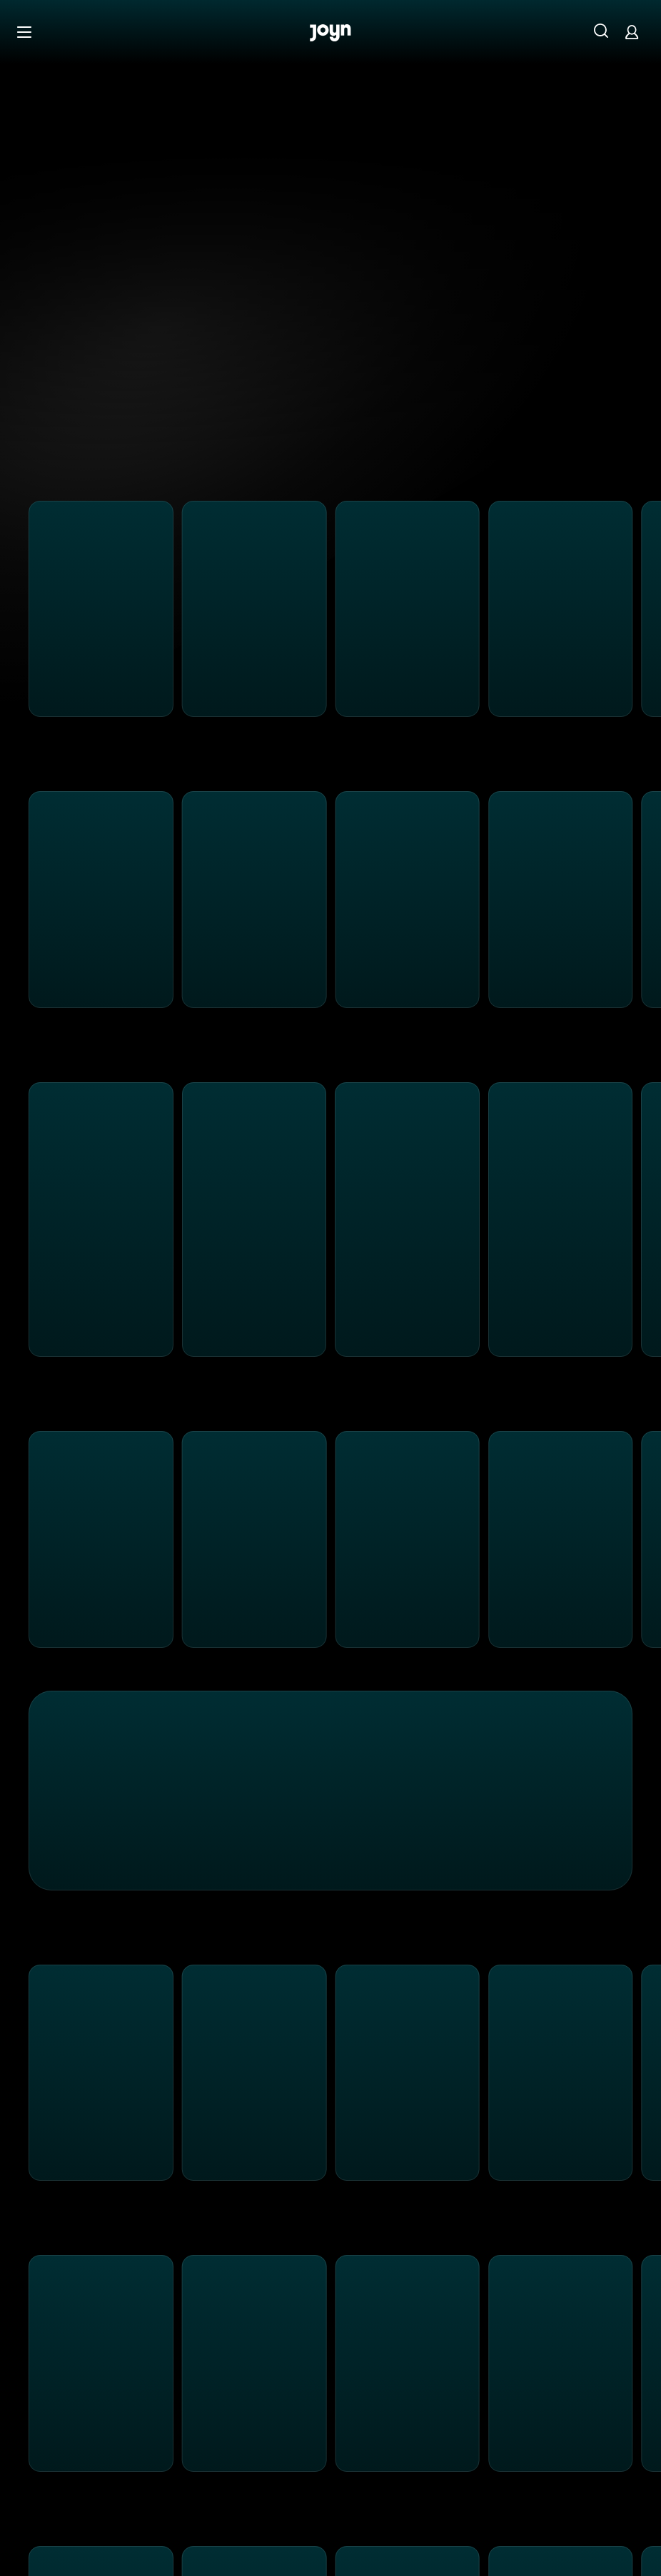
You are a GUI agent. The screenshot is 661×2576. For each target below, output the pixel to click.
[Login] (632, 31)
